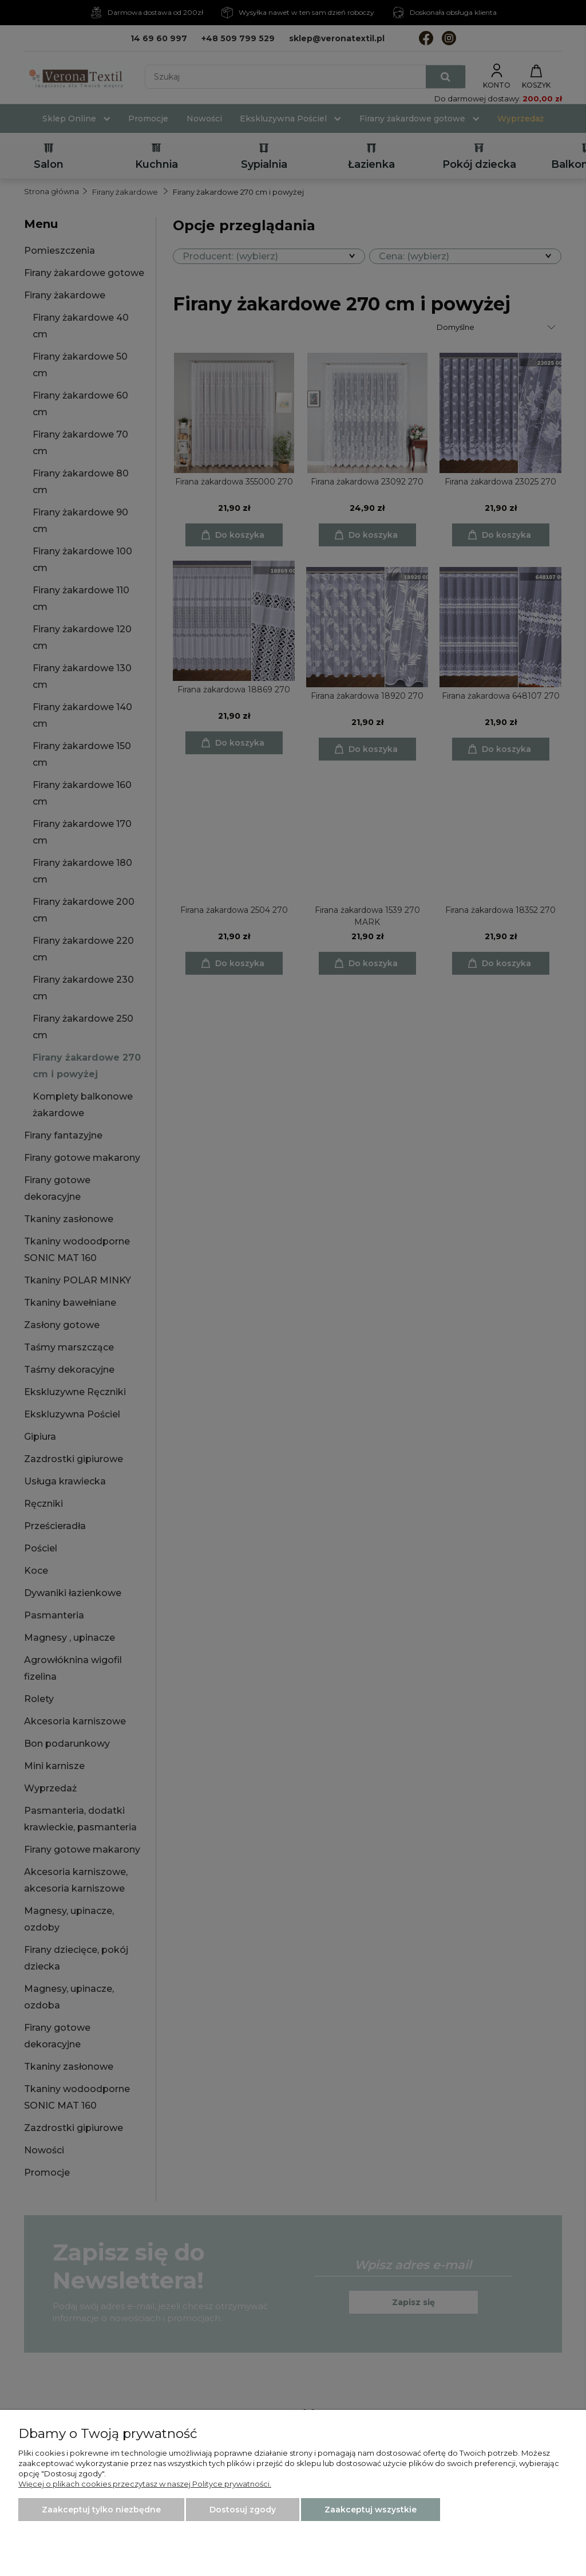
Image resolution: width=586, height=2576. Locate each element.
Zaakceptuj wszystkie (370, 2509)
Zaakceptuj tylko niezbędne (101, 2509)
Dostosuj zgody (242, 2509)
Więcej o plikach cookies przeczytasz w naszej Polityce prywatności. (144, 2483)
